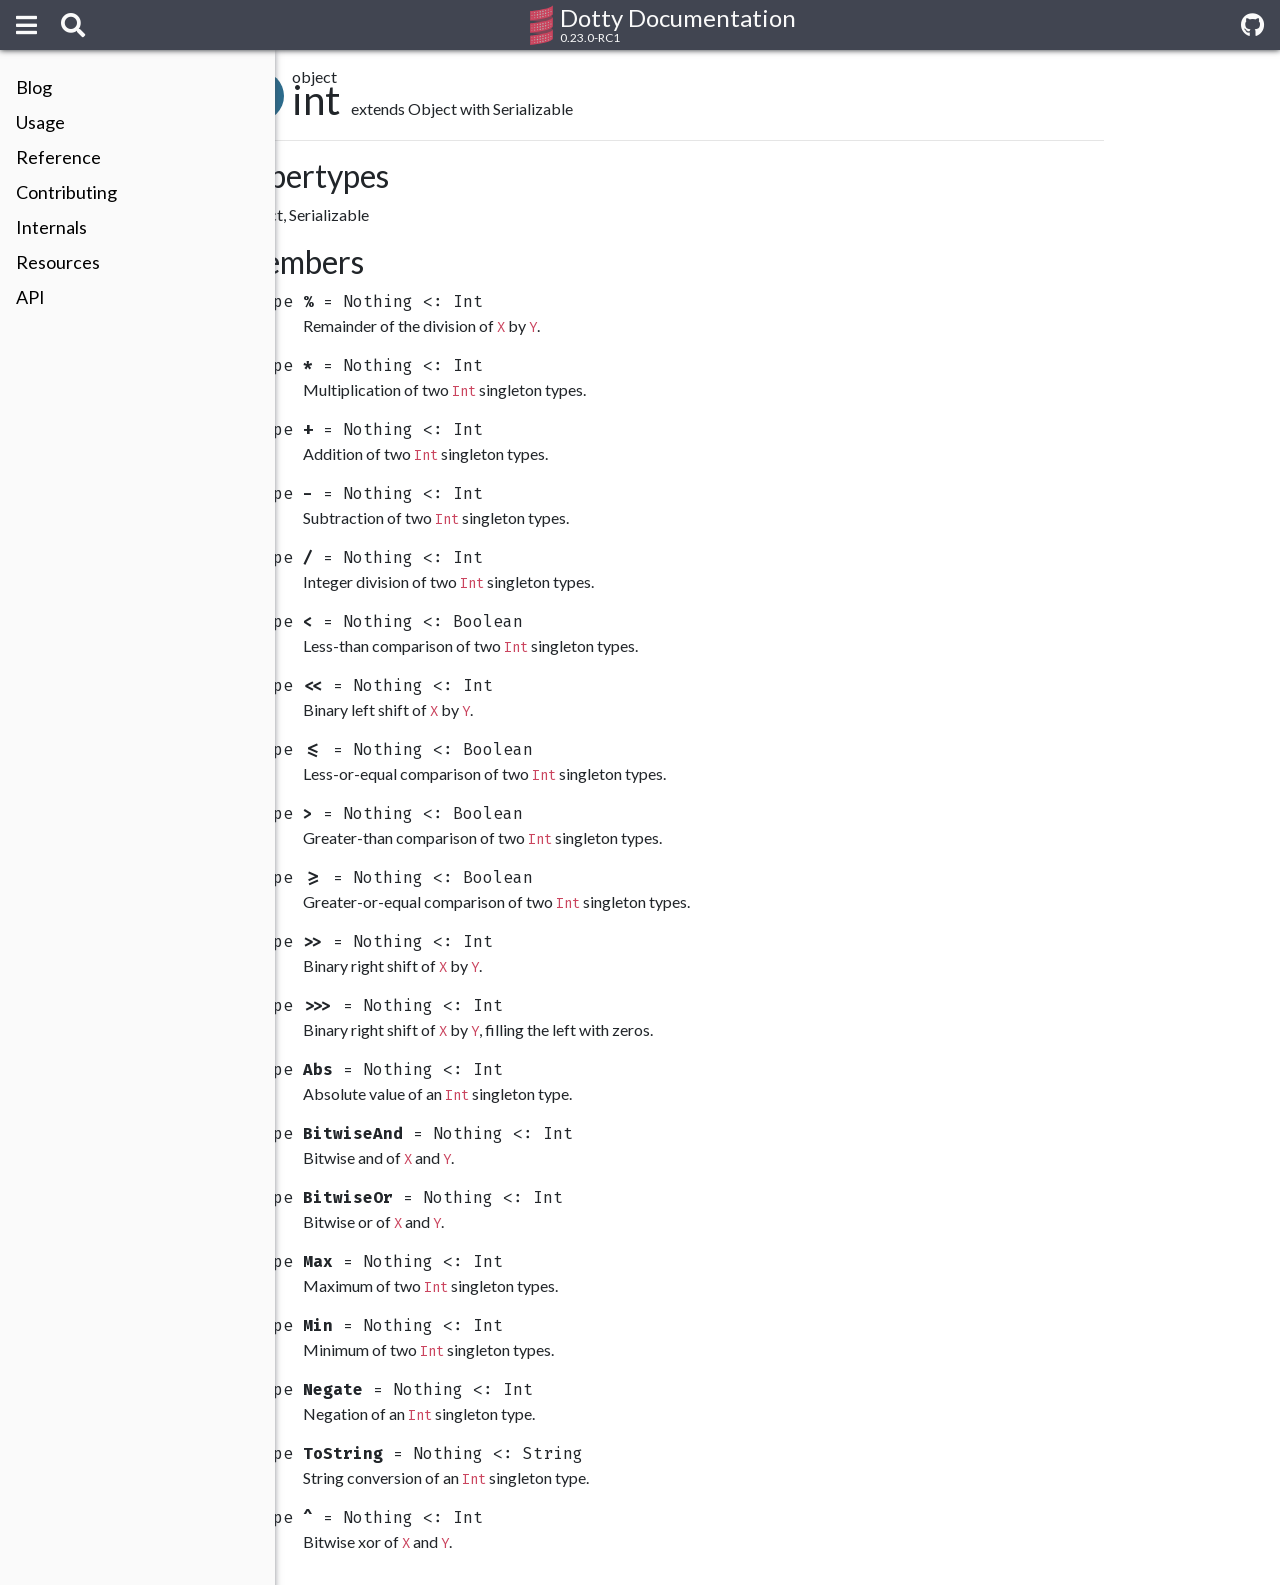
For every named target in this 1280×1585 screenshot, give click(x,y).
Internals (51, 227)
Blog (34, 87)
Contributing (66, 192)
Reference (58, 157)
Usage (40, 122)
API (30, 297)
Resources (58, 262)
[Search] (73, 25)
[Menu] (26, 25)
